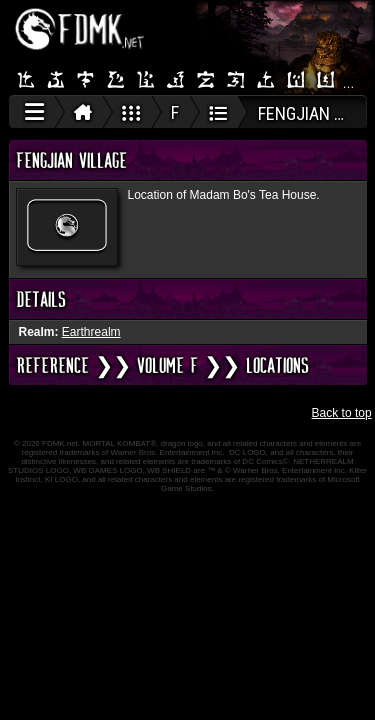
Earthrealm (91, 332)
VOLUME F (167, 365)
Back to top (342, 413)
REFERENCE (52, 365)
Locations (277, 365)
